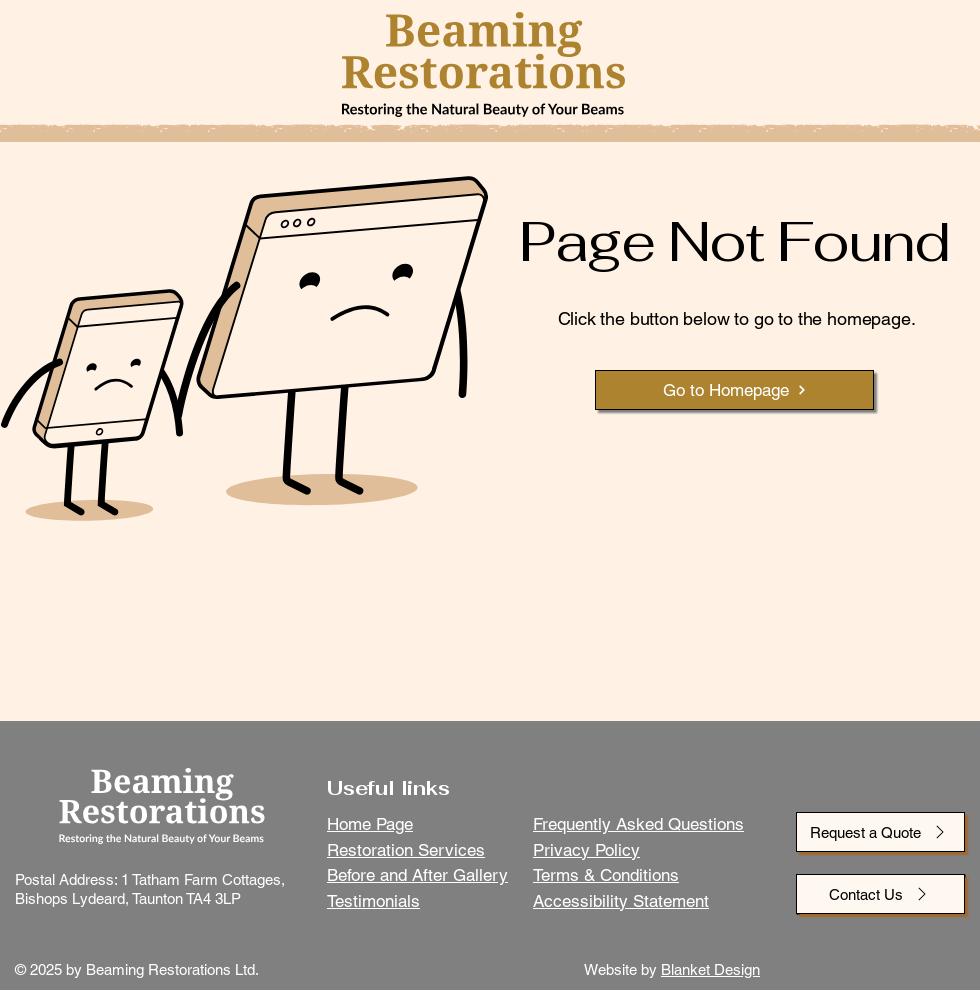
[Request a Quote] (880, 832)
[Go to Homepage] (734, 390)
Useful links (388, 788)
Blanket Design (710, 969)
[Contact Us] (880, 894)
